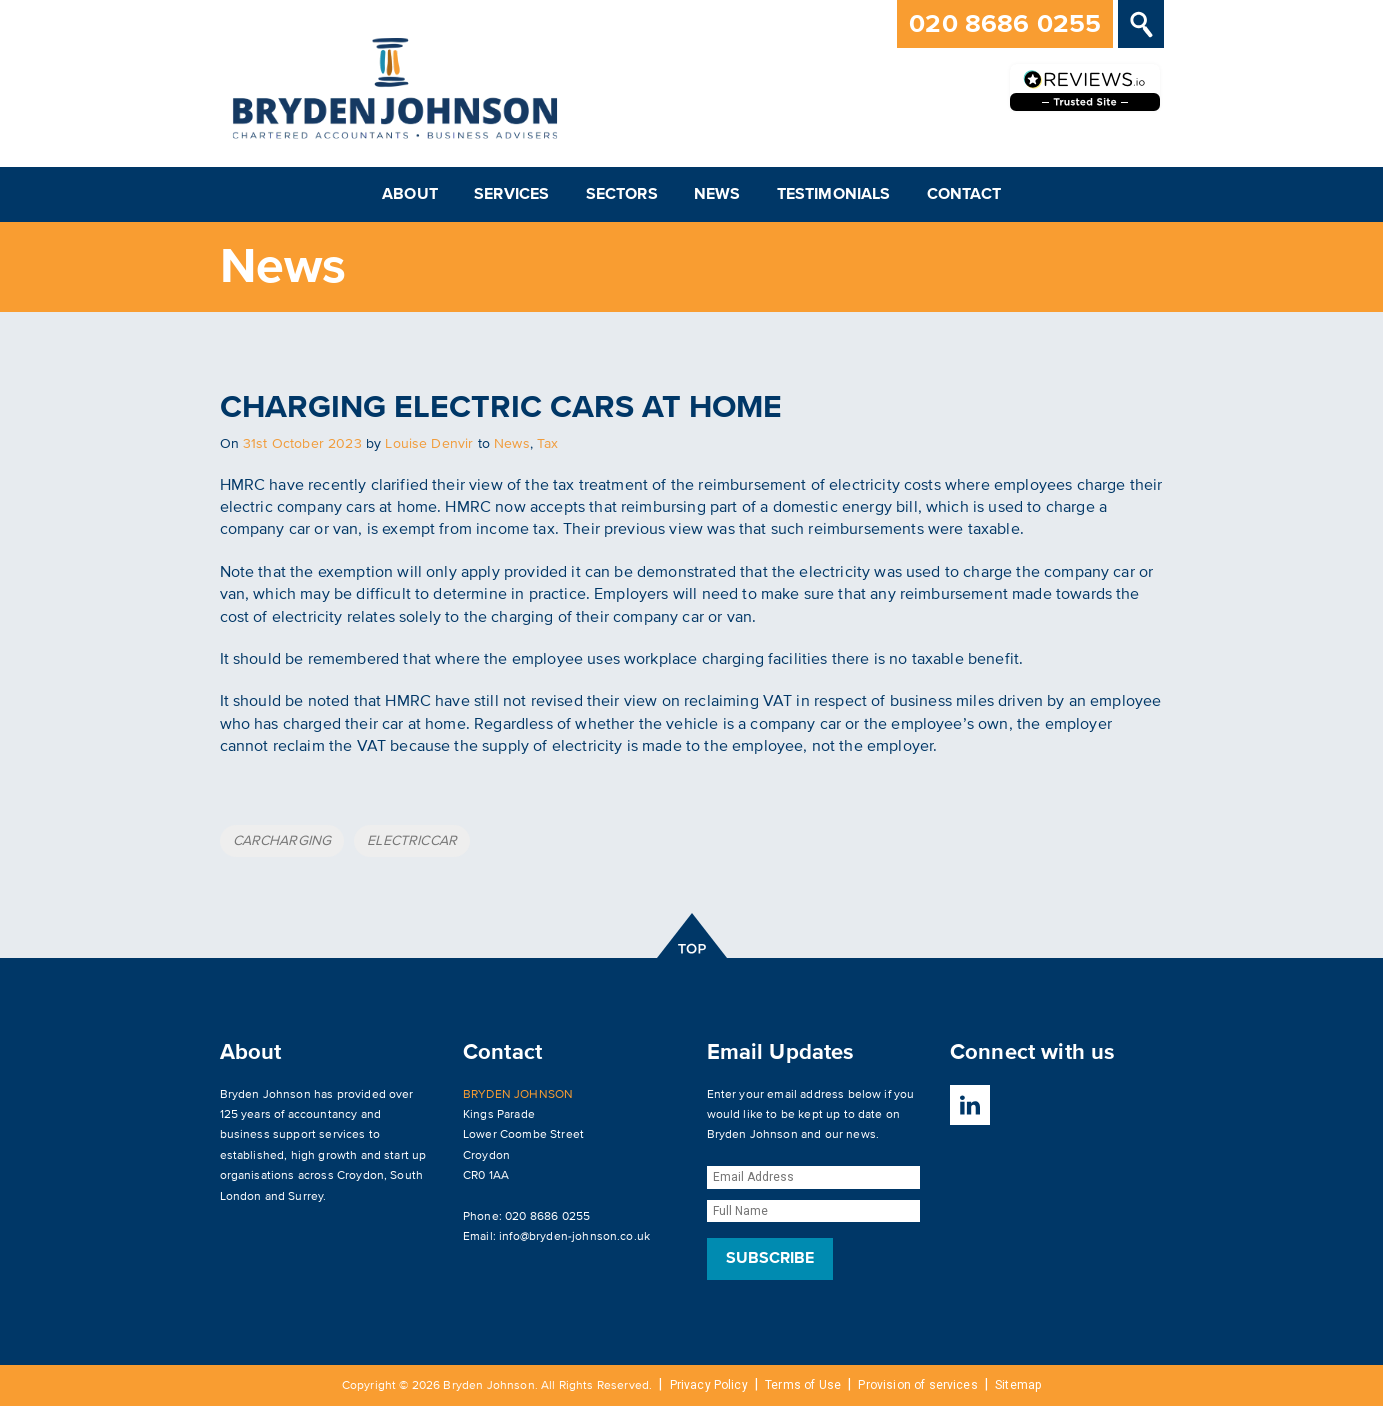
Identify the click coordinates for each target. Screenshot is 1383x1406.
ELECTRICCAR (412, 840)
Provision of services (917, 1385)
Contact (964, 194)
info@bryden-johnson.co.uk (574, 1236)
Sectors (622, 194)
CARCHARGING (282, 840)
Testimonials (834, 194)
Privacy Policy (709, 1385)
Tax (547, 443)
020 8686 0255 (1005, 24)
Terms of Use (803, 1385)
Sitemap (1018, 1385)
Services (511, 194)
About (410, 194)
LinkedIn (970, 1105)
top (691, 935)
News (717, 194)
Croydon (360, 1175)
